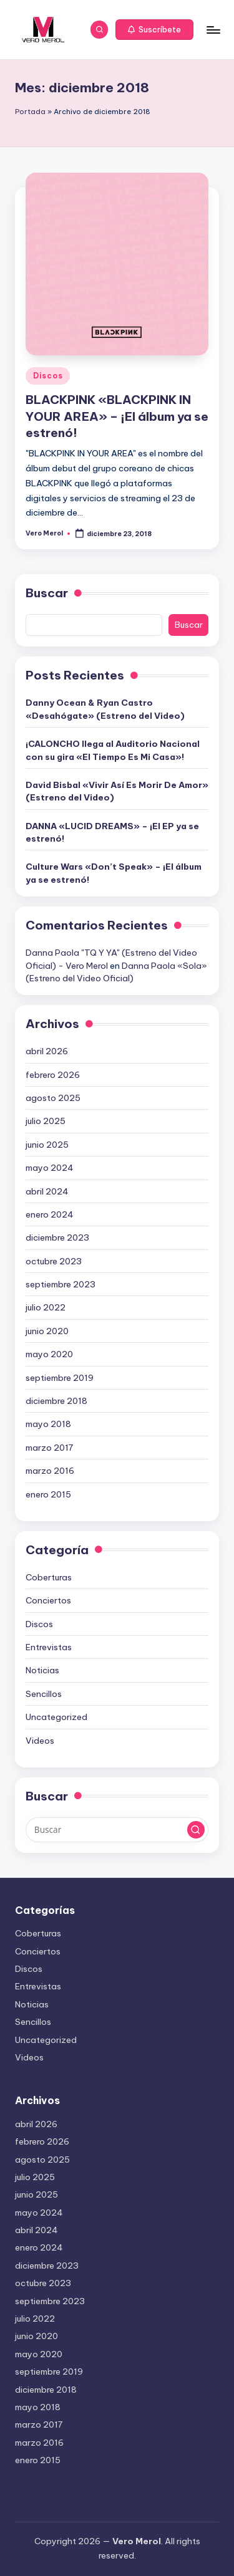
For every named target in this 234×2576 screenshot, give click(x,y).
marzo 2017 (49, 1447)
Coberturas (49, 1577)
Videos (40, 1740)
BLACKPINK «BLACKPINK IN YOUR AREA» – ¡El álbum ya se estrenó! (117, 416)
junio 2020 (47, 1331)
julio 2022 (46, 1307)
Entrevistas (49, 1647)
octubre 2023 (54, 1261)
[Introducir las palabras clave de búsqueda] (117, 1829)
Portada (30, 111)
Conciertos (48, 1600)
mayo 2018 (48, 1424)
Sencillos (44, 1693)
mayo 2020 (49, 1354)
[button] (154, 30)
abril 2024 (47, 1191)
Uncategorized (56, 1717)
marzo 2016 (50, 1470)
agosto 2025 (53, 1097)
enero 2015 (48, 1494)
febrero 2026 (53, 1074)
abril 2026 (47, 1051)
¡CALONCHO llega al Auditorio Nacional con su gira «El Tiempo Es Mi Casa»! (113, 750)
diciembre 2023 (57, 1237)
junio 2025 (47, 1144)
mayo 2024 (50, 1167)
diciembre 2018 (56, 1400)
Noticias (42, 1670)
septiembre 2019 (60, 1377)
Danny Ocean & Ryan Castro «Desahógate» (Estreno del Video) (105, 709)
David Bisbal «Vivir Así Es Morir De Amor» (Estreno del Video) (117, 791)
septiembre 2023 (60, 1284)
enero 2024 (50, 1214)
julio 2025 (46, 1121)
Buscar (47, 592)
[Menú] (213, 29)
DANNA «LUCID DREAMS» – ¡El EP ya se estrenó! (112, 832)
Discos (47, 375)
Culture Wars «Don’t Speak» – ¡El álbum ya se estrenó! (114, 873)
